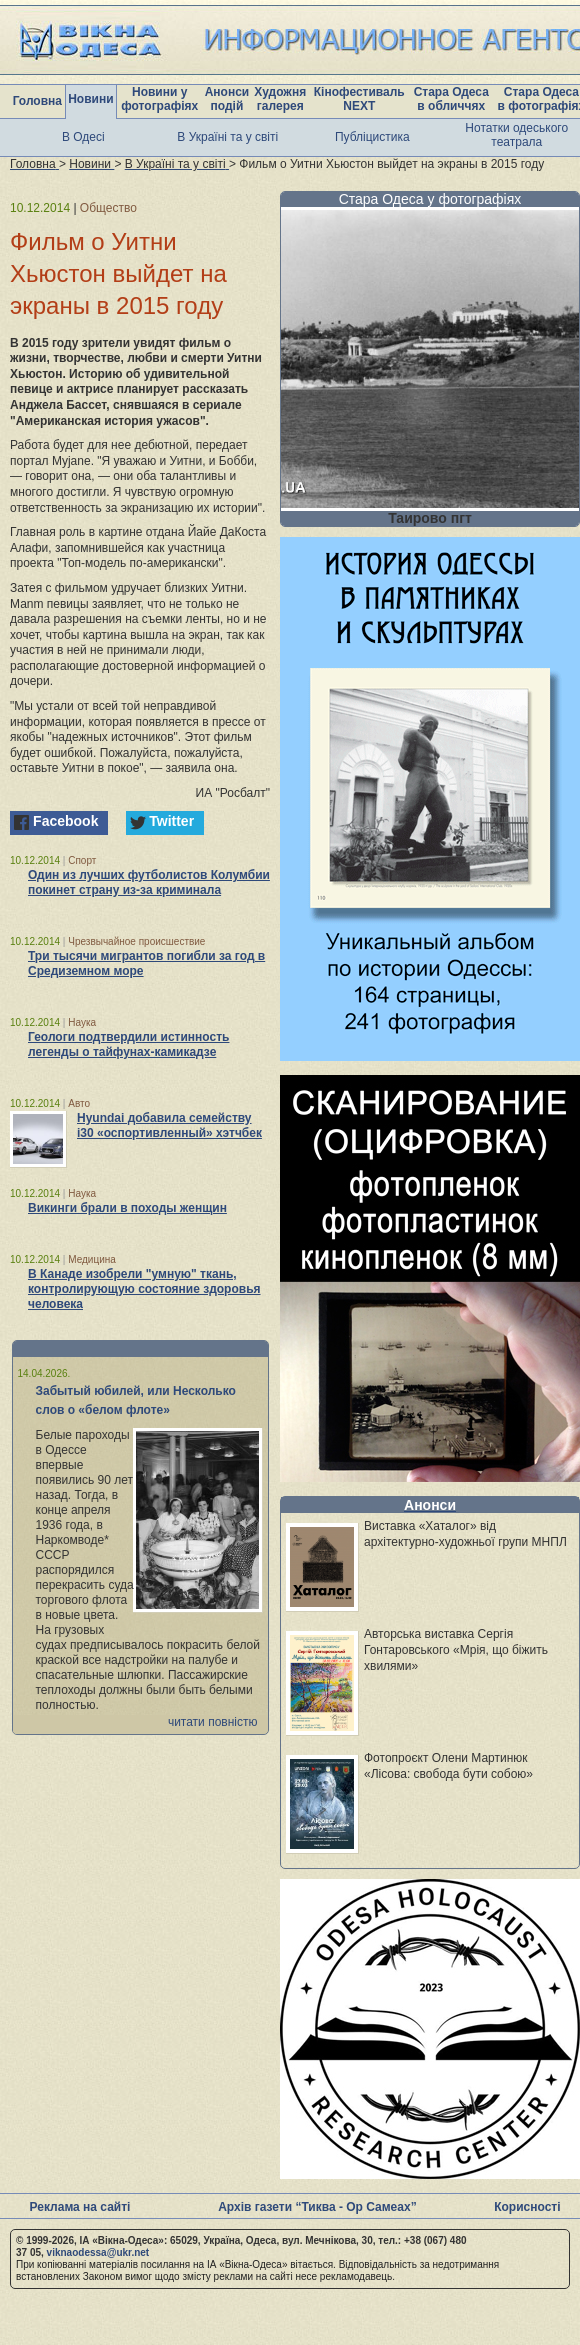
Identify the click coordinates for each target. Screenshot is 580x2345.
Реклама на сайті (80, 2207)
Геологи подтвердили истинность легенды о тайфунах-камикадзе (128, 1044)
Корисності (527, 2207)
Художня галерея (280, 99)
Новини (90, 99)
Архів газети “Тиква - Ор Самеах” (317, 2207)
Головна (37, 101)
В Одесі (83, 137)
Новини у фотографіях (159, 99)
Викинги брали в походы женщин (127, 1208)
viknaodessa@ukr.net (98, 2252)
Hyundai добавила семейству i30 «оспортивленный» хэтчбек (169, 1125)
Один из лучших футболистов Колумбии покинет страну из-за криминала (149, 882)
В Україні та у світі (227, 137)
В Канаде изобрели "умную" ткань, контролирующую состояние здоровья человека (144, 1289)
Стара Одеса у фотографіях (430, 199)
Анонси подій (227, 99)
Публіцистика (372, 137)
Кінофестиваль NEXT (359, 99)
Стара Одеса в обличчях (451, 99)
